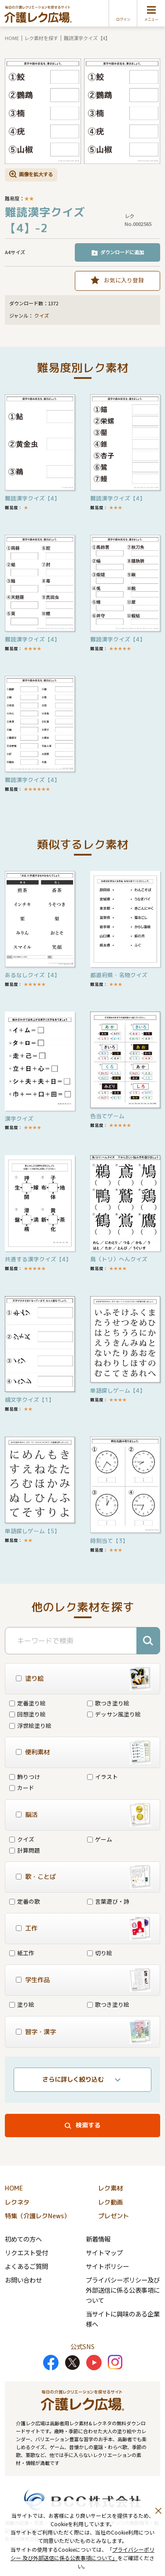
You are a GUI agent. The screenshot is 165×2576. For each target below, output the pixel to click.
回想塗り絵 (27, 1714)
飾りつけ (24, 1776)
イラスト (102, 1776)
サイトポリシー (107, 2266)
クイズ (41, 315)
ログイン (123, 19)
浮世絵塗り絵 (30, 1725)
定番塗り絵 (27, 1703)
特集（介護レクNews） (37, 2216)
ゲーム (99, 1839)
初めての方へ (23, 2238)
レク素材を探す (41, 37)
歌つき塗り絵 (108, 1703)
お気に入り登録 (124, 280)
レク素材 (110, 2188)
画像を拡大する (36, 174)
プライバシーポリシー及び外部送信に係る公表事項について (123, 2290)
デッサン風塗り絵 (114, 1714)
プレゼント (113, 2216)
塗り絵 (21, 2004)
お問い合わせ (23, 2279)
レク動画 (110, 2202)
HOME (12, 37)
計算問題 (24, 1850)
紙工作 (21, 1953)
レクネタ (17, 2202)
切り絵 (99, 1953)
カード (21, 1787)
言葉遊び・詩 (108, 1901)
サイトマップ (104, 2252)
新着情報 (98, 2238)
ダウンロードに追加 (122, 252)
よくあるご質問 (26, 2266)
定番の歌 (24, 1901)
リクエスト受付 (26, 2252)
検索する (88, 2125)
